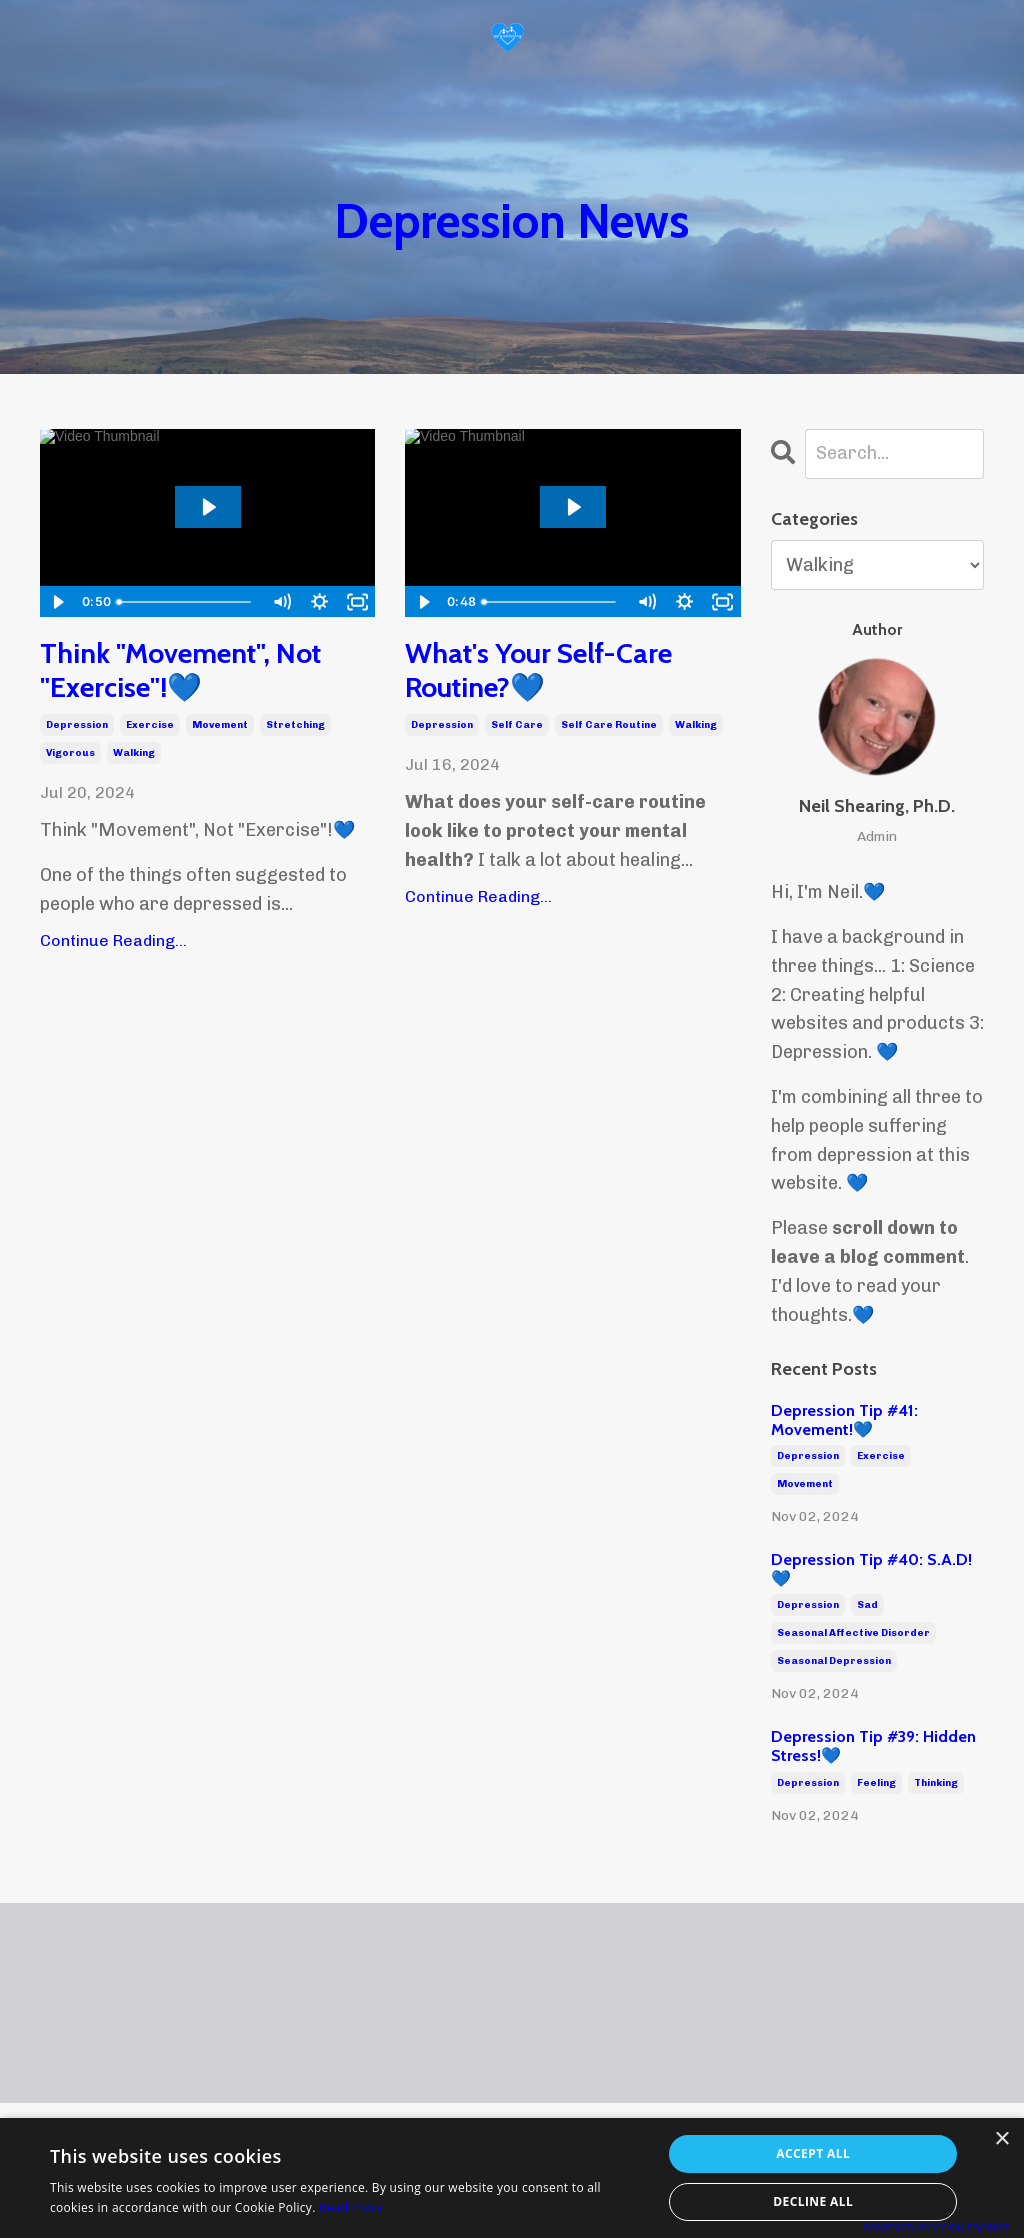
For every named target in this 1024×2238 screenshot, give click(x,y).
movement (220, 725)
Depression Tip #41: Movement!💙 (844, 1420)
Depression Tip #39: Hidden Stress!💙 (873, 1746)
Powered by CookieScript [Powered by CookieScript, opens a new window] (935, 2227)
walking (134, 753)
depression (77, 725)
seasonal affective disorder (853, 1633)
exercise (150, 725)
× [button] (1001, 2139)
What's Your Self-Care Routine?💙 (538, 670)
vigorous (70, 753)
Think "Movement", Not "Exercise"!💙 (180, 670)
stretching (295, 725)
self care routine (609, 725)
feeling (876, 1783)
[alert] (512, 2178)
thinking (936, 1783)
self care (517, 725)
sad (867, 1605)
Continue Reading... (113, 940)
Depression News (511, 221)
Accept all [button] (813, 2153)
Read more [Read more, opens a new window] (351, 2207)
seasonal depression (834, 1661)
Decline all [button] (813, 2201)
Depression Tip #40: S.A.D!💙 (871, 1569)
